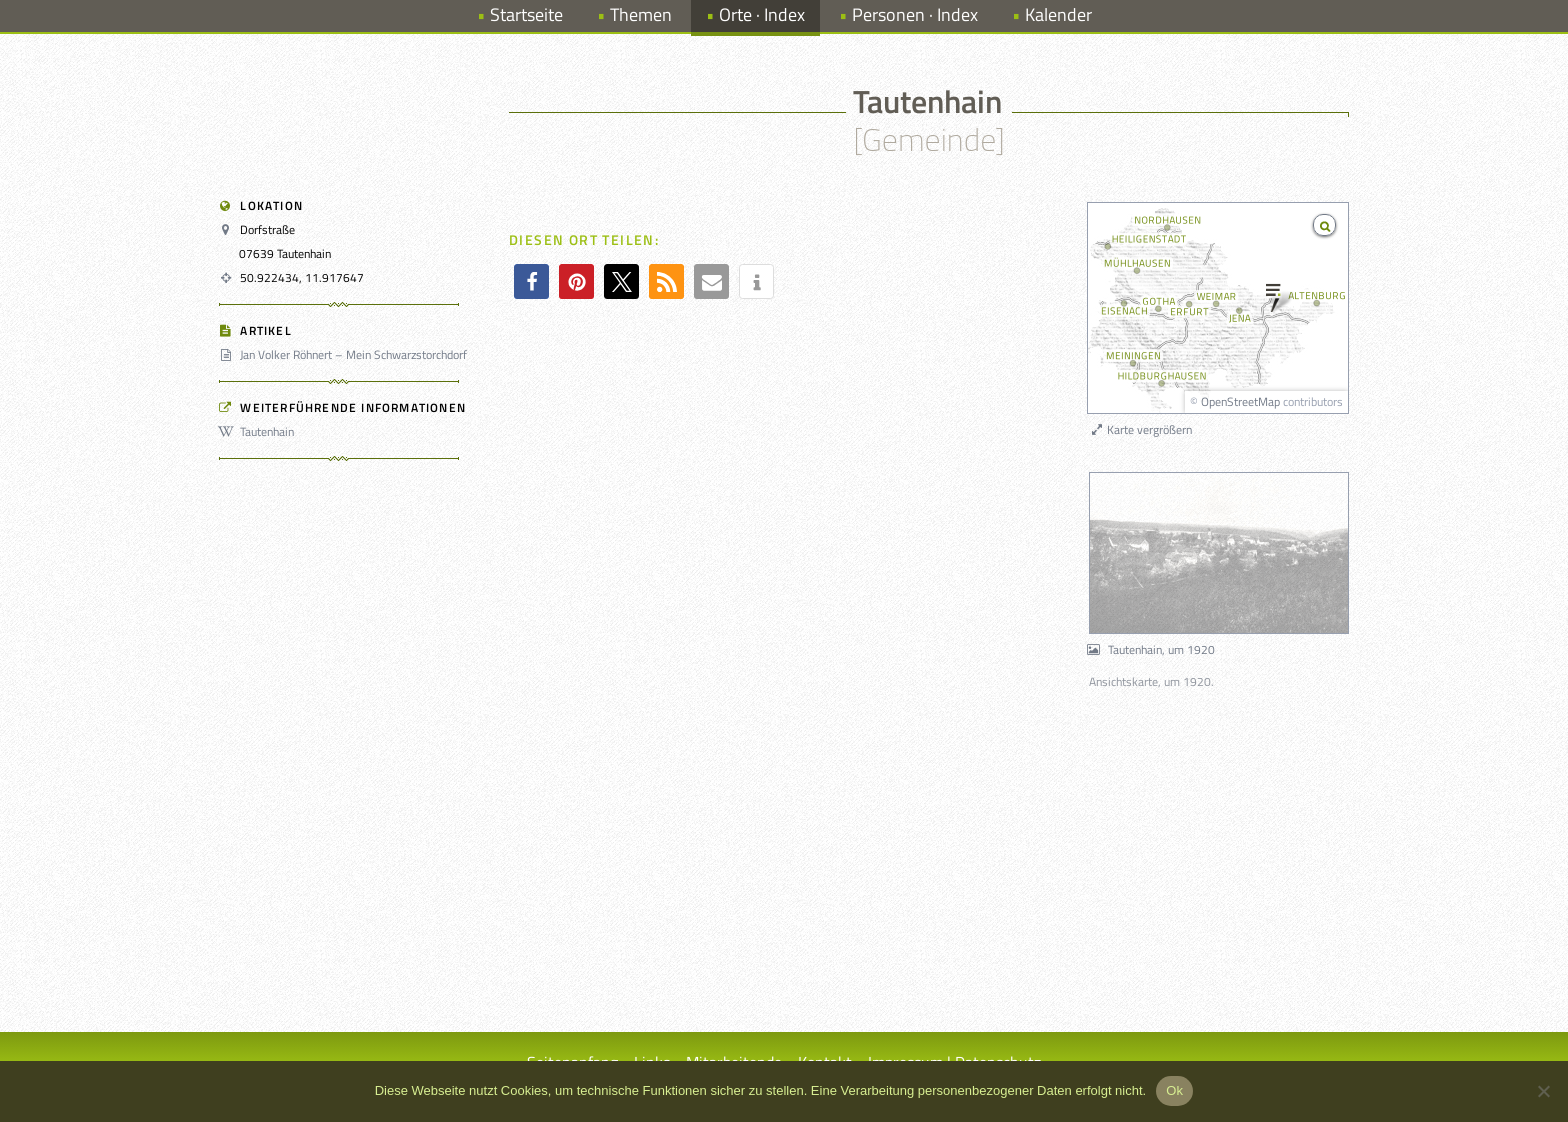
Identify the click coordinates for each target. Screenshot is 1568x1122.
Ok (1174, 1090)
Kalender (1058, 14)
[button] (531, 281)
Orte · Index (762, 14)
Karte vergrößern (1140, 429)
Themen (641, 14)
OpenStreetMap (1240, 401)
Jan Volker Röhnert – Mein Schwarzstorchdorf (346, 354)
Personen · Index (915, 14)
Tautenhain (259, 431)
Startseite (526, 14)
